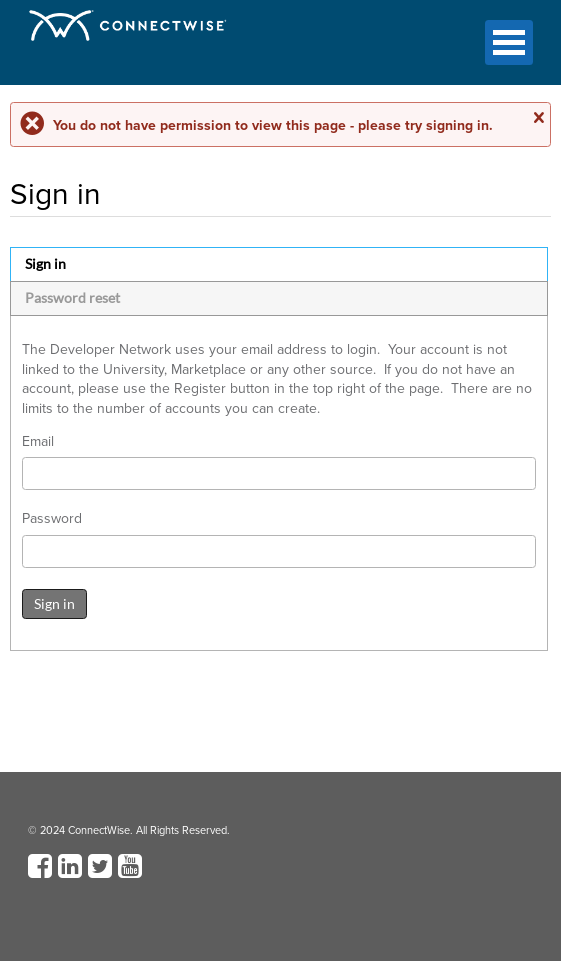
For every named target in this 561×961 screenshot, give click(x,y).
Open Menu (509, 42)
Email (38, 442)
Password (52, 519)
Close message (538, 118)
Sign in (45, 263)
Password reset (72, 297)
